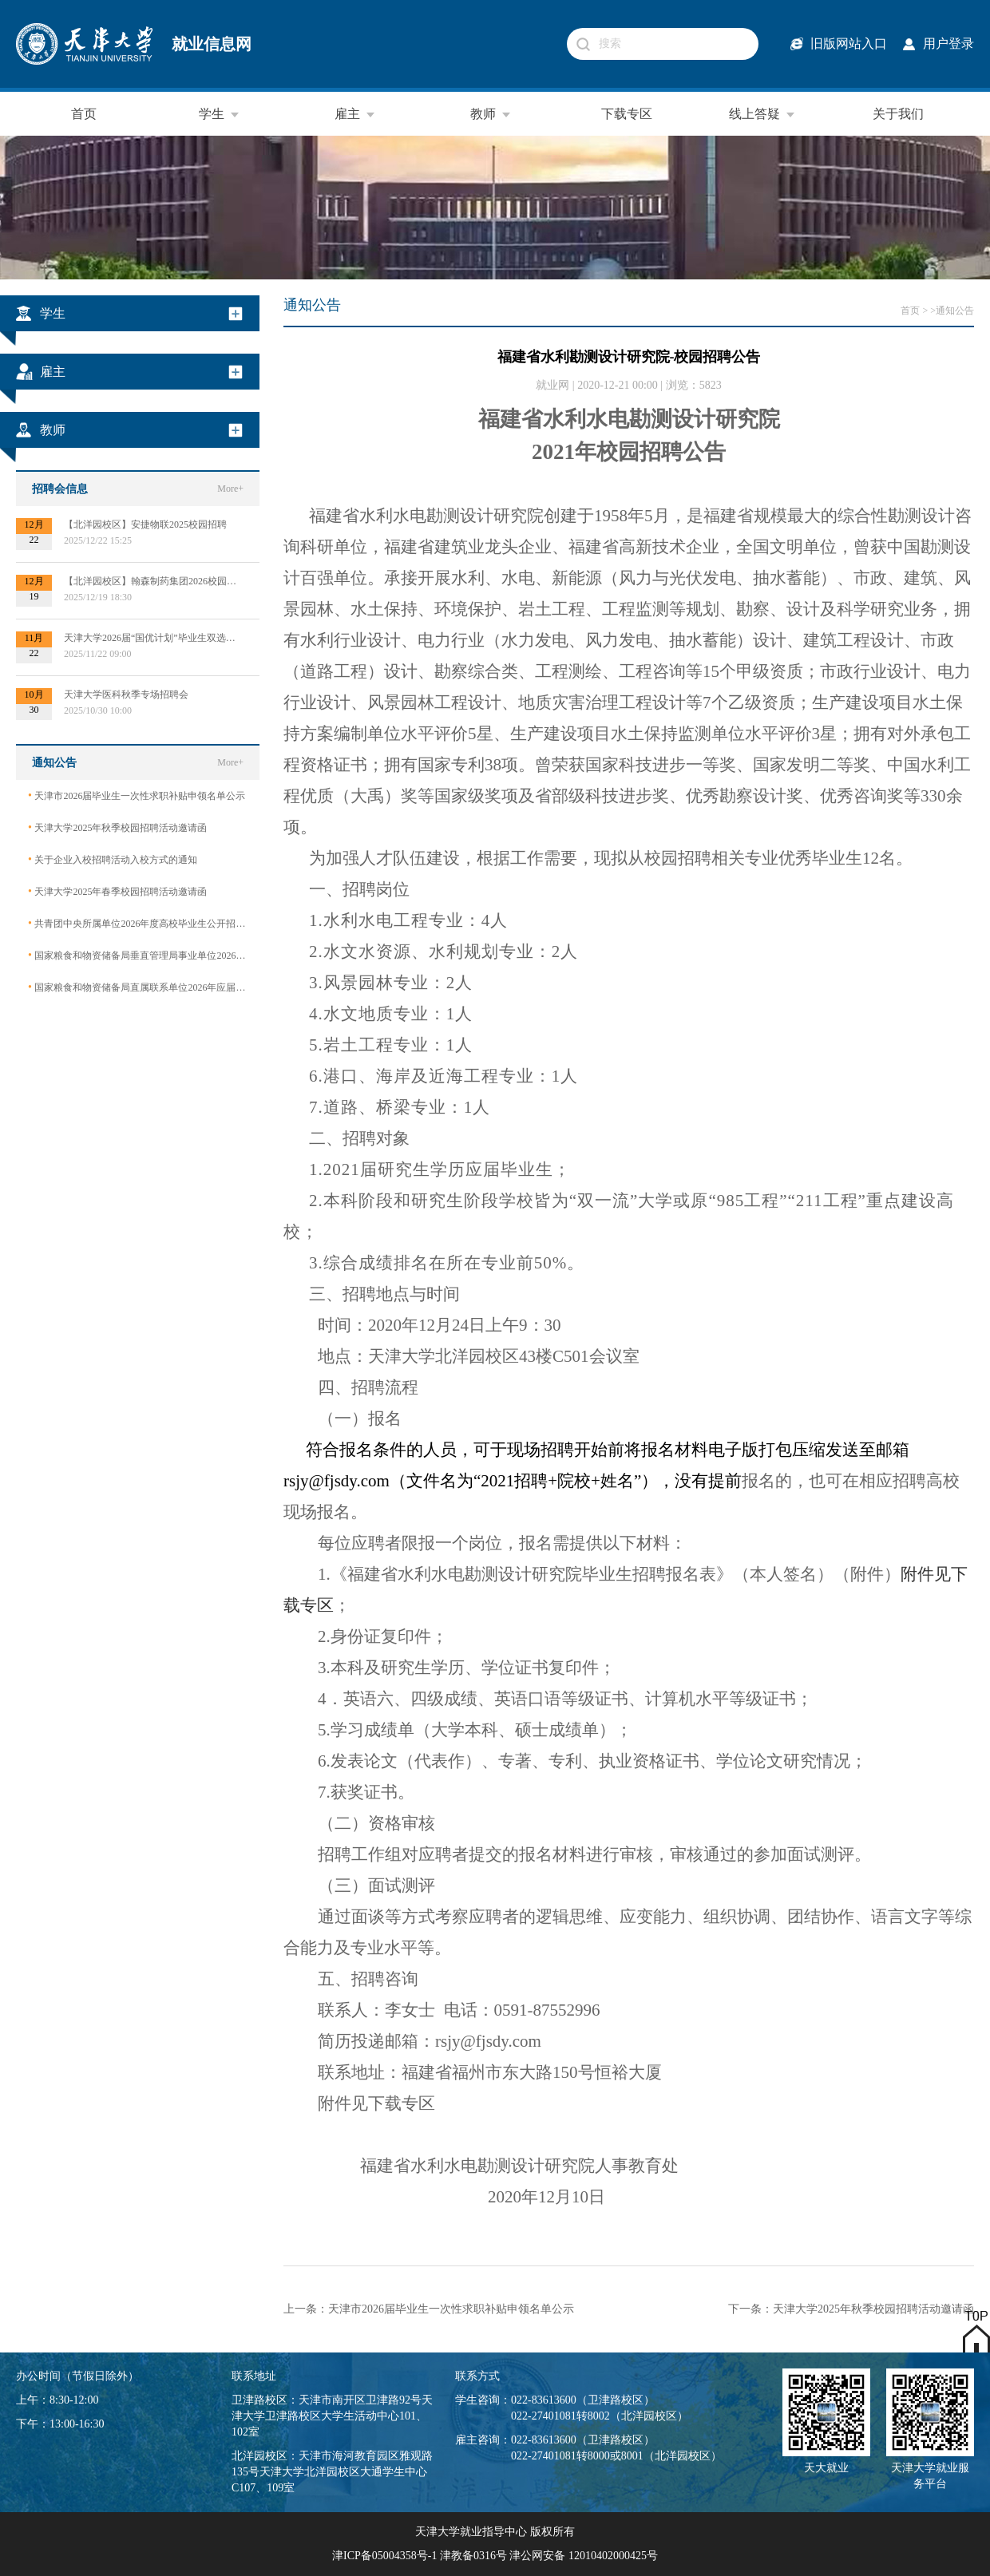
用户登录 (948, 43)
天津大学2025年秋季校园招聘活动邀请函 (117, 827)
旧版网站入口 (848, 43)
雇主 (355, 114)
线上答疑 (762, 114)
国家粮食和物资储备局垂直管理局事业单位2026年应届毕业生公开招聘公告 (138, 955)
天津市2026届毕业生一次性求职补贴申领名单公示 (136, 795)
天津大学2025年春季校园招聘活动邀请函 (117, 891)
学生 (219, 114)
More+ (230, 488)
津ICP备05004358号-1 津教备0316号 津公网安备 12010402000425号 (495, 2556)
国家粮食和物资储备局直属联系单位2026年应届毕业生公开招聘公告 (138, 987)
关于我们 (898, 114)
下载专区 (626, 114)
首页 (84, 114)
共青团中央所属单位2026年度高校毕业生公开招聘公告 (138, 923)
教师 (491, 114)
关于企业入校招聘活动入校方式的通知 (112, 859)
